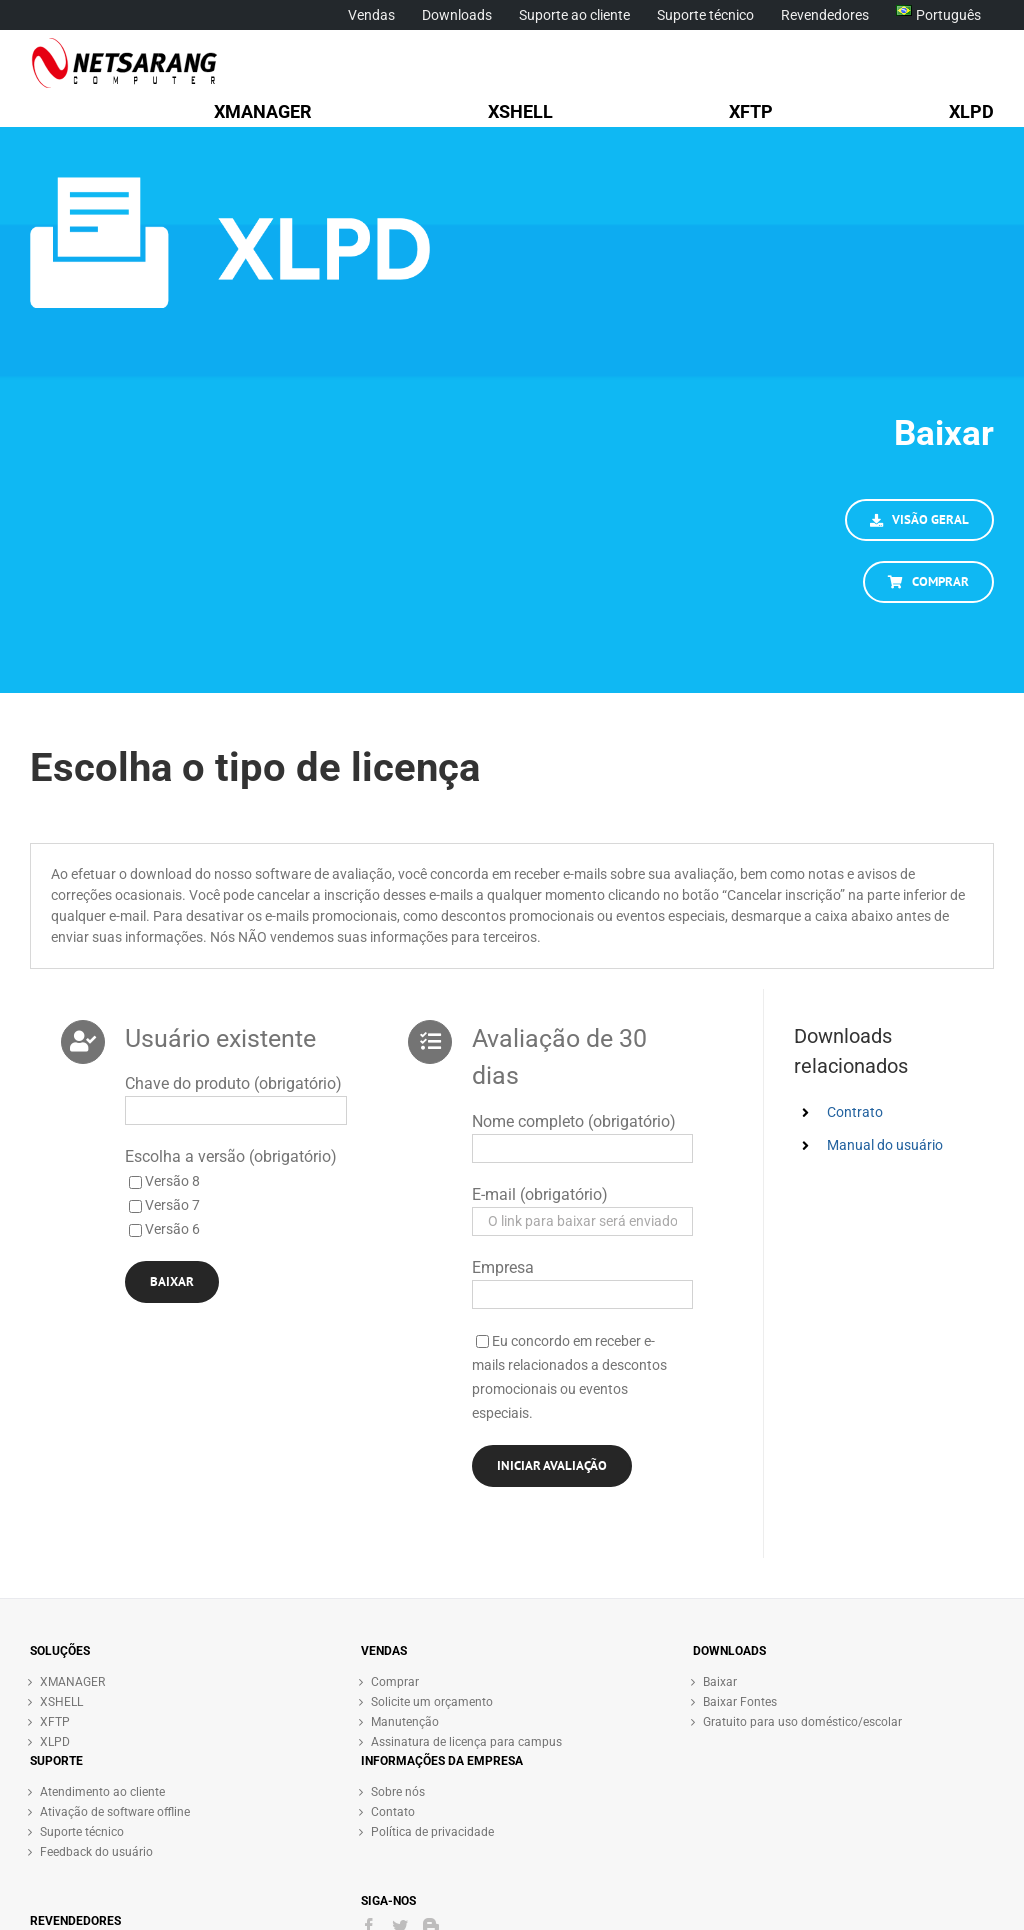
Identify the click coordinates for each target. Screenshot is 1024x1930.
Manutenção (405, 1722)
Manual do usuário (885, 1145)
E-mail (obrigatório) (540, 1194)
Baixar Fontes (740, 1702)
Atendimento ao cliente (102, 1792)
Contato (393, 1812)
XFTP (55, 1722)
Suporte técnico (82, 1832)
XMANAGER (72, 1682)
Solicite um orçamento (432, 1702)
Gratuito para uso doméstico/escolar (802, 1722)
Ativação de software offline (115, 1812)
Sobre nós (398, 1792)
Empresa (503, 1267)
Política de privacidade (432, 1832)
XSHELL (61, 1702)
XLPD (55, 1742)
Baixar (720, 1682)
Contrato (855, 1112)
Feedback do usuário (96, 1852)
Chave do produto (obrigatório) (233, 1083)
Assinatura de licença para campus (466, 1742)
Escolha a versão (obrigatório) (231, 1156)
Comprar (395, 1682)
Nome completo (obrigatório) (574, 1121)
